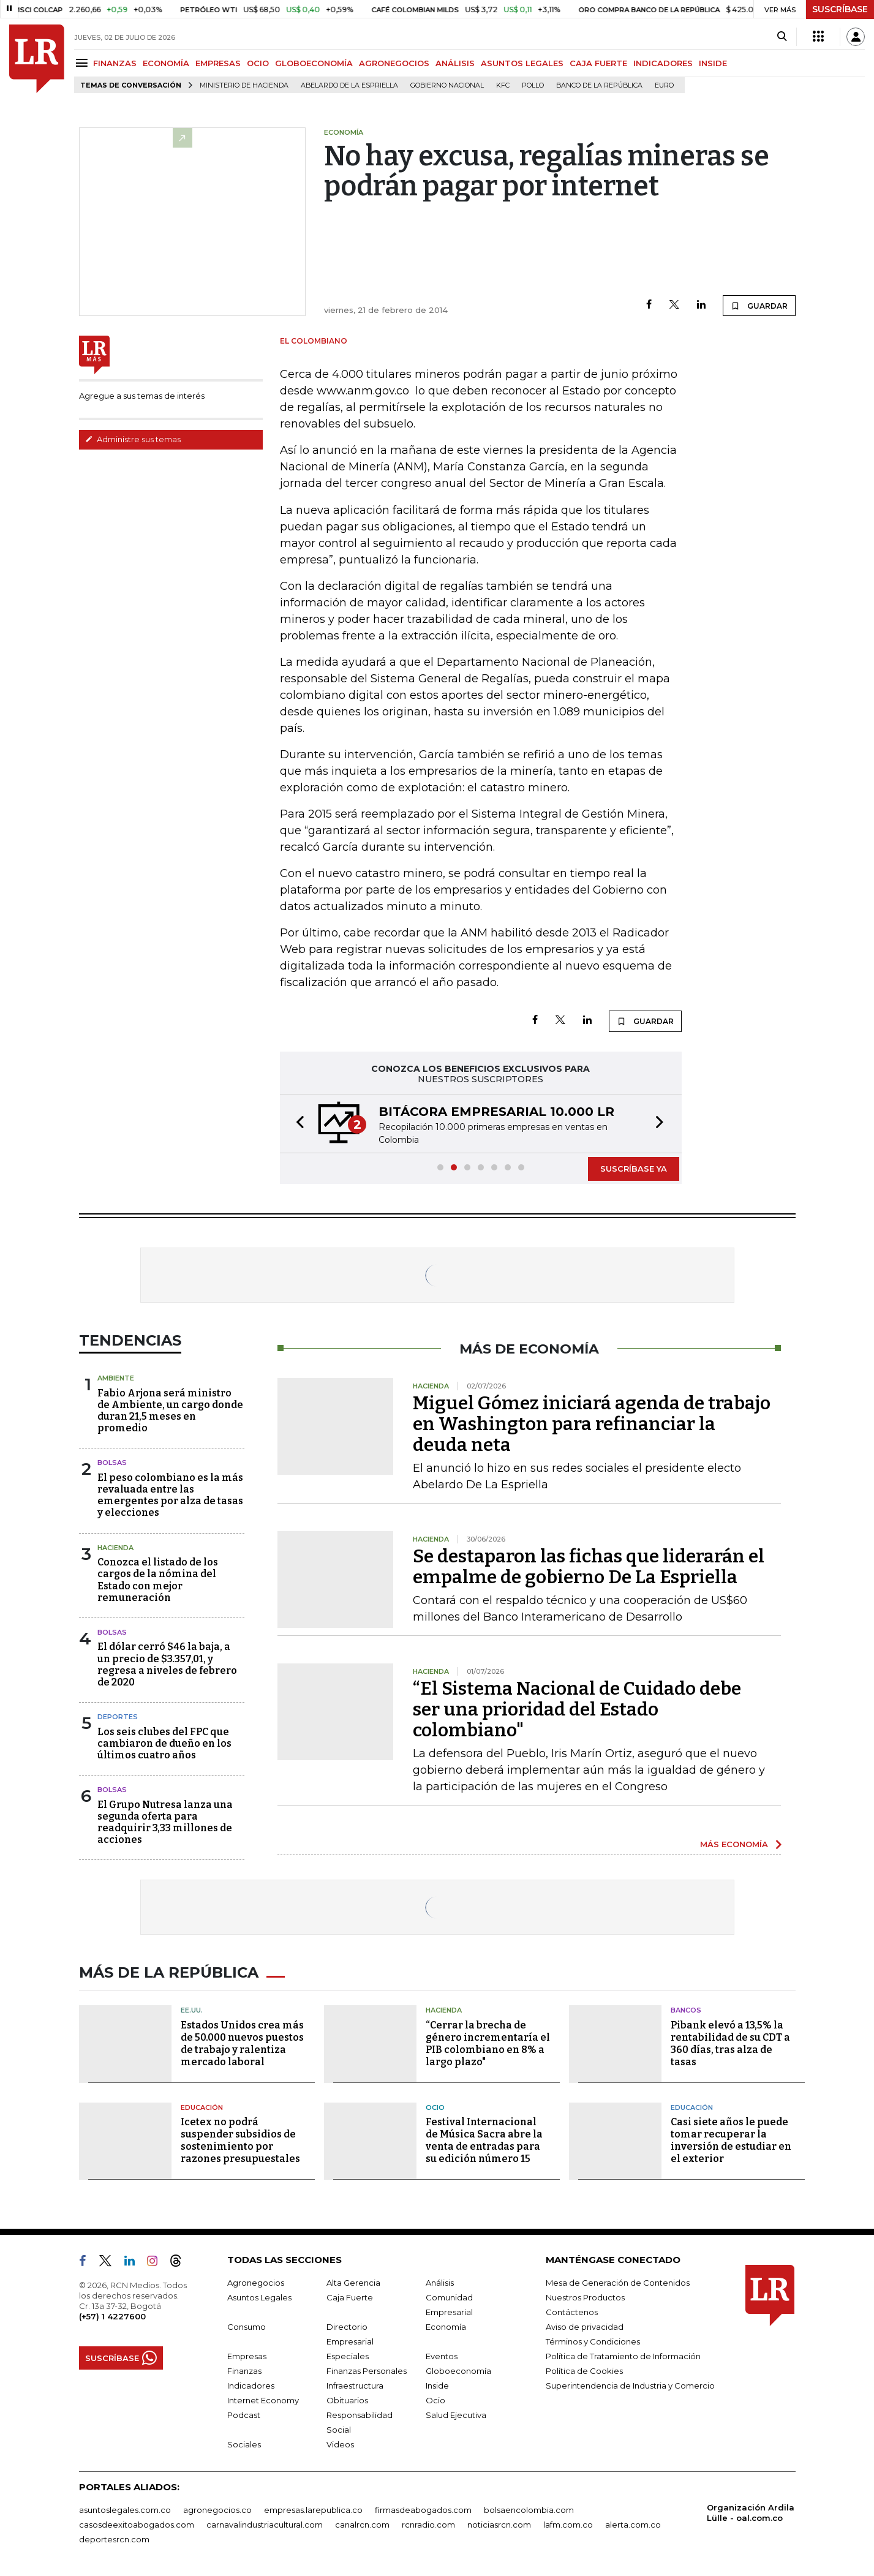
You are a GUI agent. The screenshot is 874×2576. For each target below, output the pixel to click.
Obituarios (347, 2400)
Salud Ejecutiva (456, 2415)
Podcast (243, 2415)
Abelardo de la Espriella (349, 85)
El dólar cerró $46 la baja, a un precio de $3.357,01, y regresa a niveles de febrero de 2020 (167, 1664)
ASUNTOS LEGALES (522, 63)
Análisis (440, 2283)
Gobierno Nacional (447, 85)
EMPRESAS (218, 63)
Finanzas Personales (366, 2371)
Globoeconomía (458, 2371)
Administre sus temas (133, 439)
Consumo (246, 2327)
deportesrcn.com (114, 2539)
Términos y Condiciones (593, 2341)
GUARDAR (759, 306)
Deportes (117, 1716)
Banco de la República (599, 85)
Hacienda (115, 1547)
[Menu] (83, 63)
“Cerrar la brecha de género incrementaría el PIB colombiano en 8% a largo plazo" (488, 2043)
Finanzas (244, 2371)
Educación (202, 2107)
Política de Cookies (584, 2371)
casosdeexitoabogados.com (136, 2524)
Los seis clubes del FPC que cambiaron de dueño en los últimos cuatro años (164, 1743)
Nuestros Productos (585, 2297)
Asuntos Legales (259, 2297)
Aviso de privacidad (584, 2327)
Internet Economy (263, 2400)
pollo (533, 85)
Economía (446, 2327)
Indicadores (250, 2385)
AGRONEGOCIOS (394, 63)
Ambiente (115, 1378)
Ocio (435, 2107)
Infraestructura (354, 2385)
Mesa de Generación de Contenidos (618, 2283)
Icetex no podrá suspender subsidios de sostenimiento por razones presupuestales (240, 2140)
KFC (503, 85)
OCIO (258, 63)
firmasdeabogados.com (423, 2510)
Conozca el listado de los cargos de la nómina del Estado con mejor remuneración (157, 1579)
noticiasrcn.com (499, 2524)
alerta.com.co (633, 2524)
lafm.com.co (568, 2524)
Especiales (347, 2356)
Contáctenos (572, 2312)
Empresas (246, 2356)
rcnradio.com (428, 2524)
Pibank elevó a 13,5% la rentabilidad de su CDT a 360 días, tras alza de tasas (730, 2043)
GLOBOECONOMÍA (314, 63)
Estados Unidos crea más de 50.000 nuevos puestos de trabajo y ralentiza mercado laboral (242, 2043)
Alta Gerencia (353, 2283)
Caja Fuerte (349, 2297)
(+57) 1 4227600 (112, 2316)
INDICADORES (663, 63)
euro (664, 85)
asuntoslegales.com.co (125, 2510)
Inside (437, 2385)
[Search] (782, 37)
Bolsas (112, 1462)
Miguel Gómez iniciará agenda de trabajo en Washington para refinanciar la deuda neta (591, 1424)
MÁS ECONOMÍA (734, 1844)
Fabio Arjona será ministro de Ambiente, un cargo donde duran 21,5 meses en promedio (170, 1410)
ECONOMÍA (166, 63)
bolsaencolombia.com (529, 2510)
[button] (296, 1123)
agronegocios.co (217, 2510)
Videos (340, 2444)
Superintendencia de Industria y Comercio (630, 2385)
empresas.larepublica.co (313, 2510)
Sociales (244, 2444)
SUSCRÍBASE (840, 9)
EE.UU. (192, 2010)
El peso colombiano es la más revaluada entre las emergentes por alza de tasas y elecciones (170, 1495)
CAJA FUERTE (598, 63)
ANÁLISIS (455, 63)
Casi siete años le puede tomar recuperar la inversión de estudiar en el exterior (731, 2140)
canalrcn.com (362, 2524)
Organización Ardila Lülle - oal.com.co (750, 2513)
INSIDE (713, 63)
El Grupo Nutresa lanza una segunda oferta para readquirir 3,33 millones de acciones (165, 1822)
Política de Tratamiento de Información (623, 2356)
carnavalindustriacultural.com (264, 2524)
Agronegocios (255, 2283)
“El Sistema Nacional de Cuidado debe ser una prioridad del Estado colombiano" (577, 1709)
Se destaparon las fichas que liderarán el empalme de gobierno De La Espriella (588, 1566)
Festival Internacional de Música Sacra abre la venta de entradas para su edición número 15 (484, 2140)
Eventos (442, 2356)
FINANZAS (115, 63)
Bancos (686, 2010)
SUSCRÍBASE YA (633, 1168)
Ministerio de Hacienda (244, 85)
